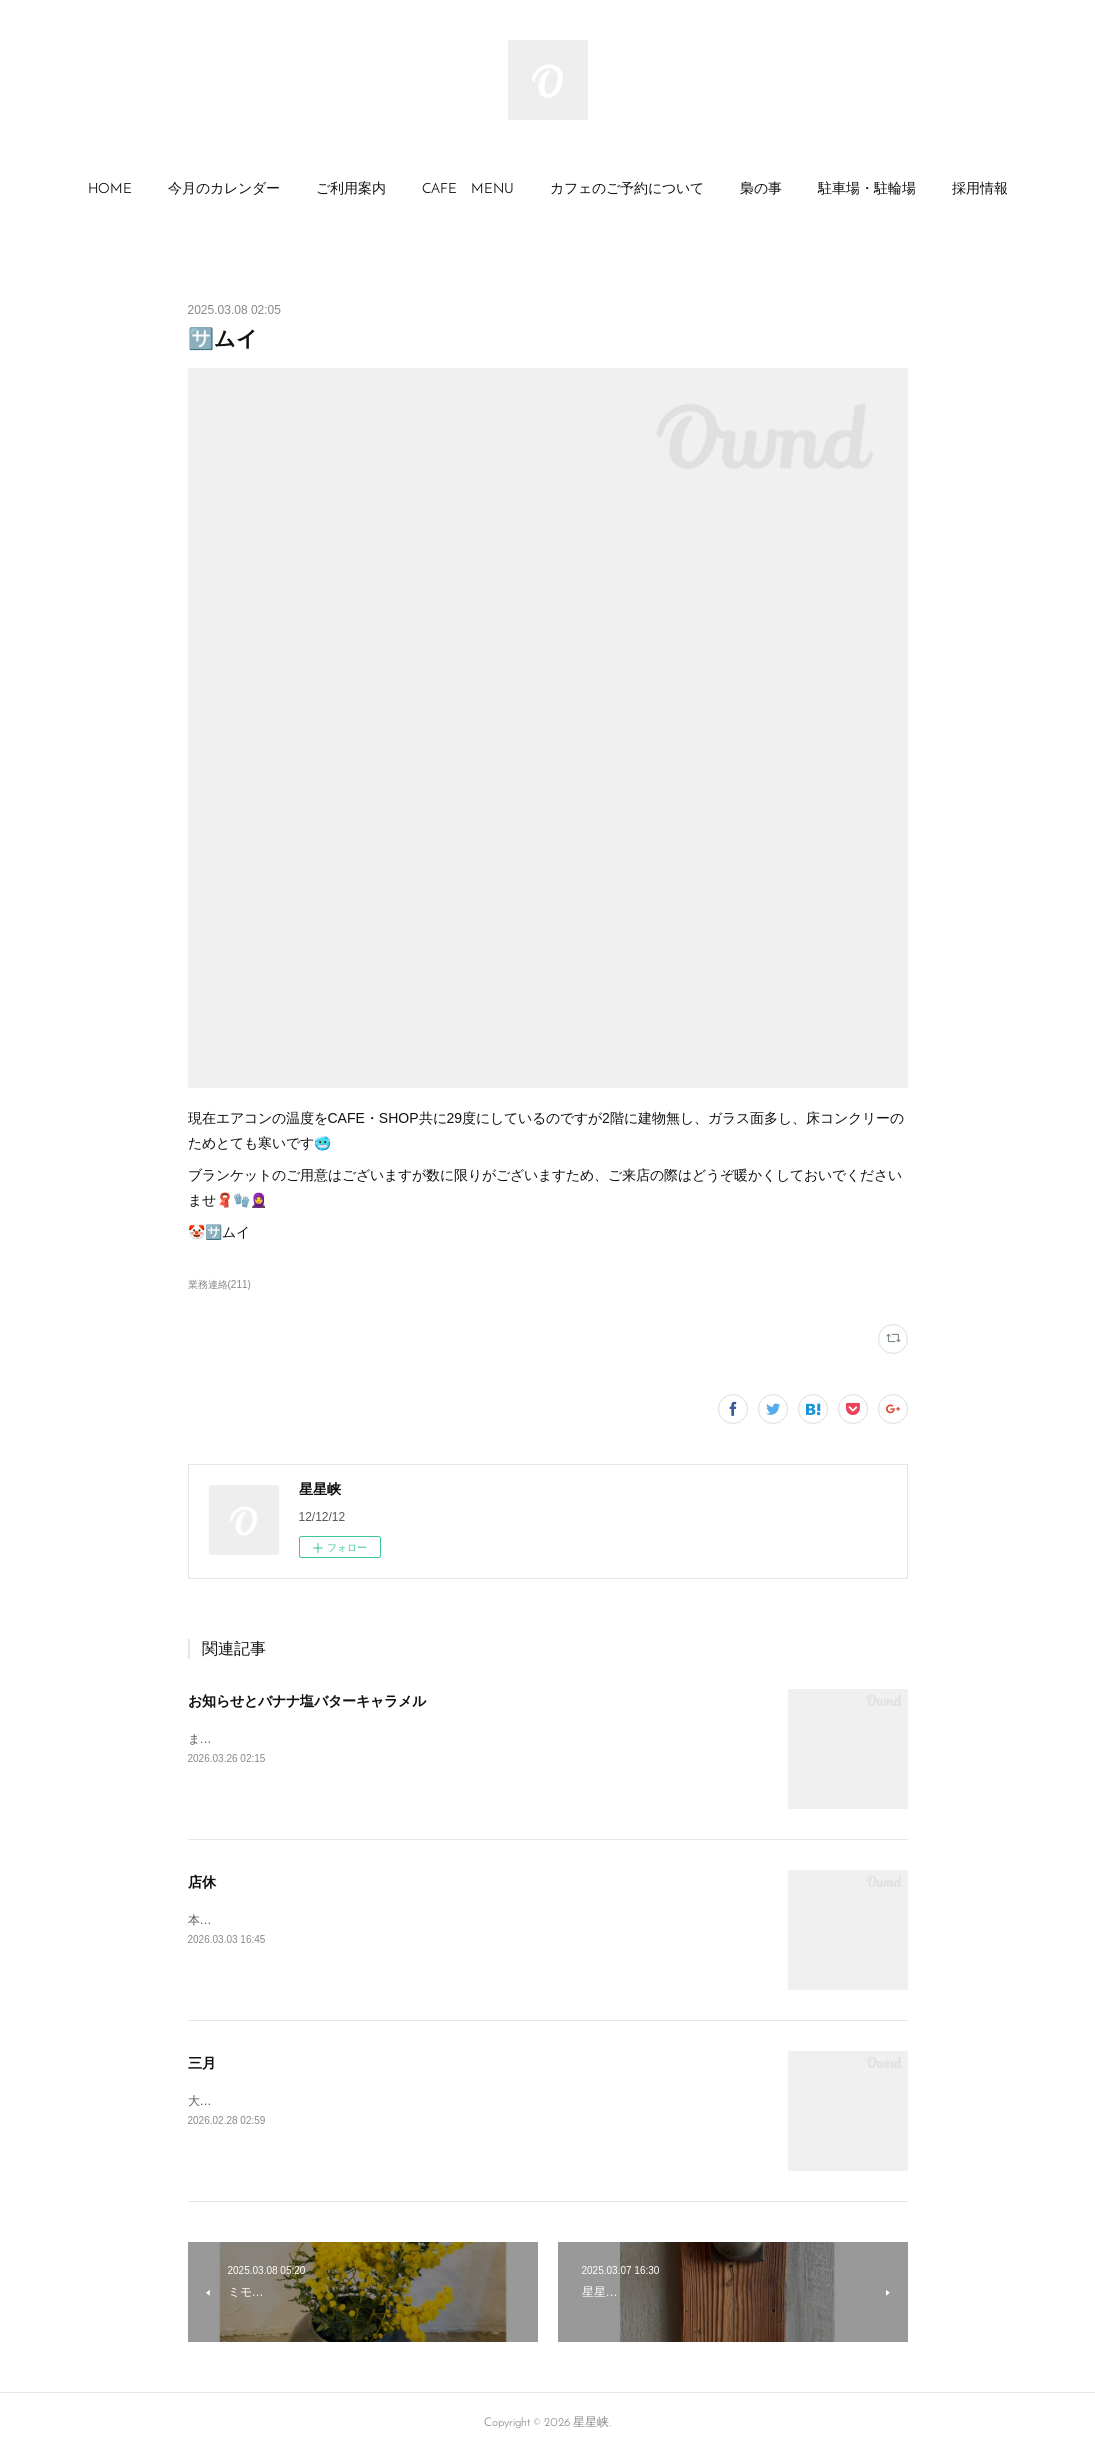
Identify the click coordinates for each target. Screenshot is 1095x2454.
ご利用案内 (351, 189)
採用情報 (980, 189)
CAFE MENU (468, 189)
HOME (110, 189)
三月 (202, 2063)
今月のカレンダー (224, 189)
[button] (110, 190)
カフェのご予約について (627, 189)
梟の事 (761, 189)
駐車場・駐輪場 (867, 189)
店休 (202, 1882)
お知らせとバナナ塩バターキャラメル (307, 1701)
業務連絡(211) (219, 1284)
